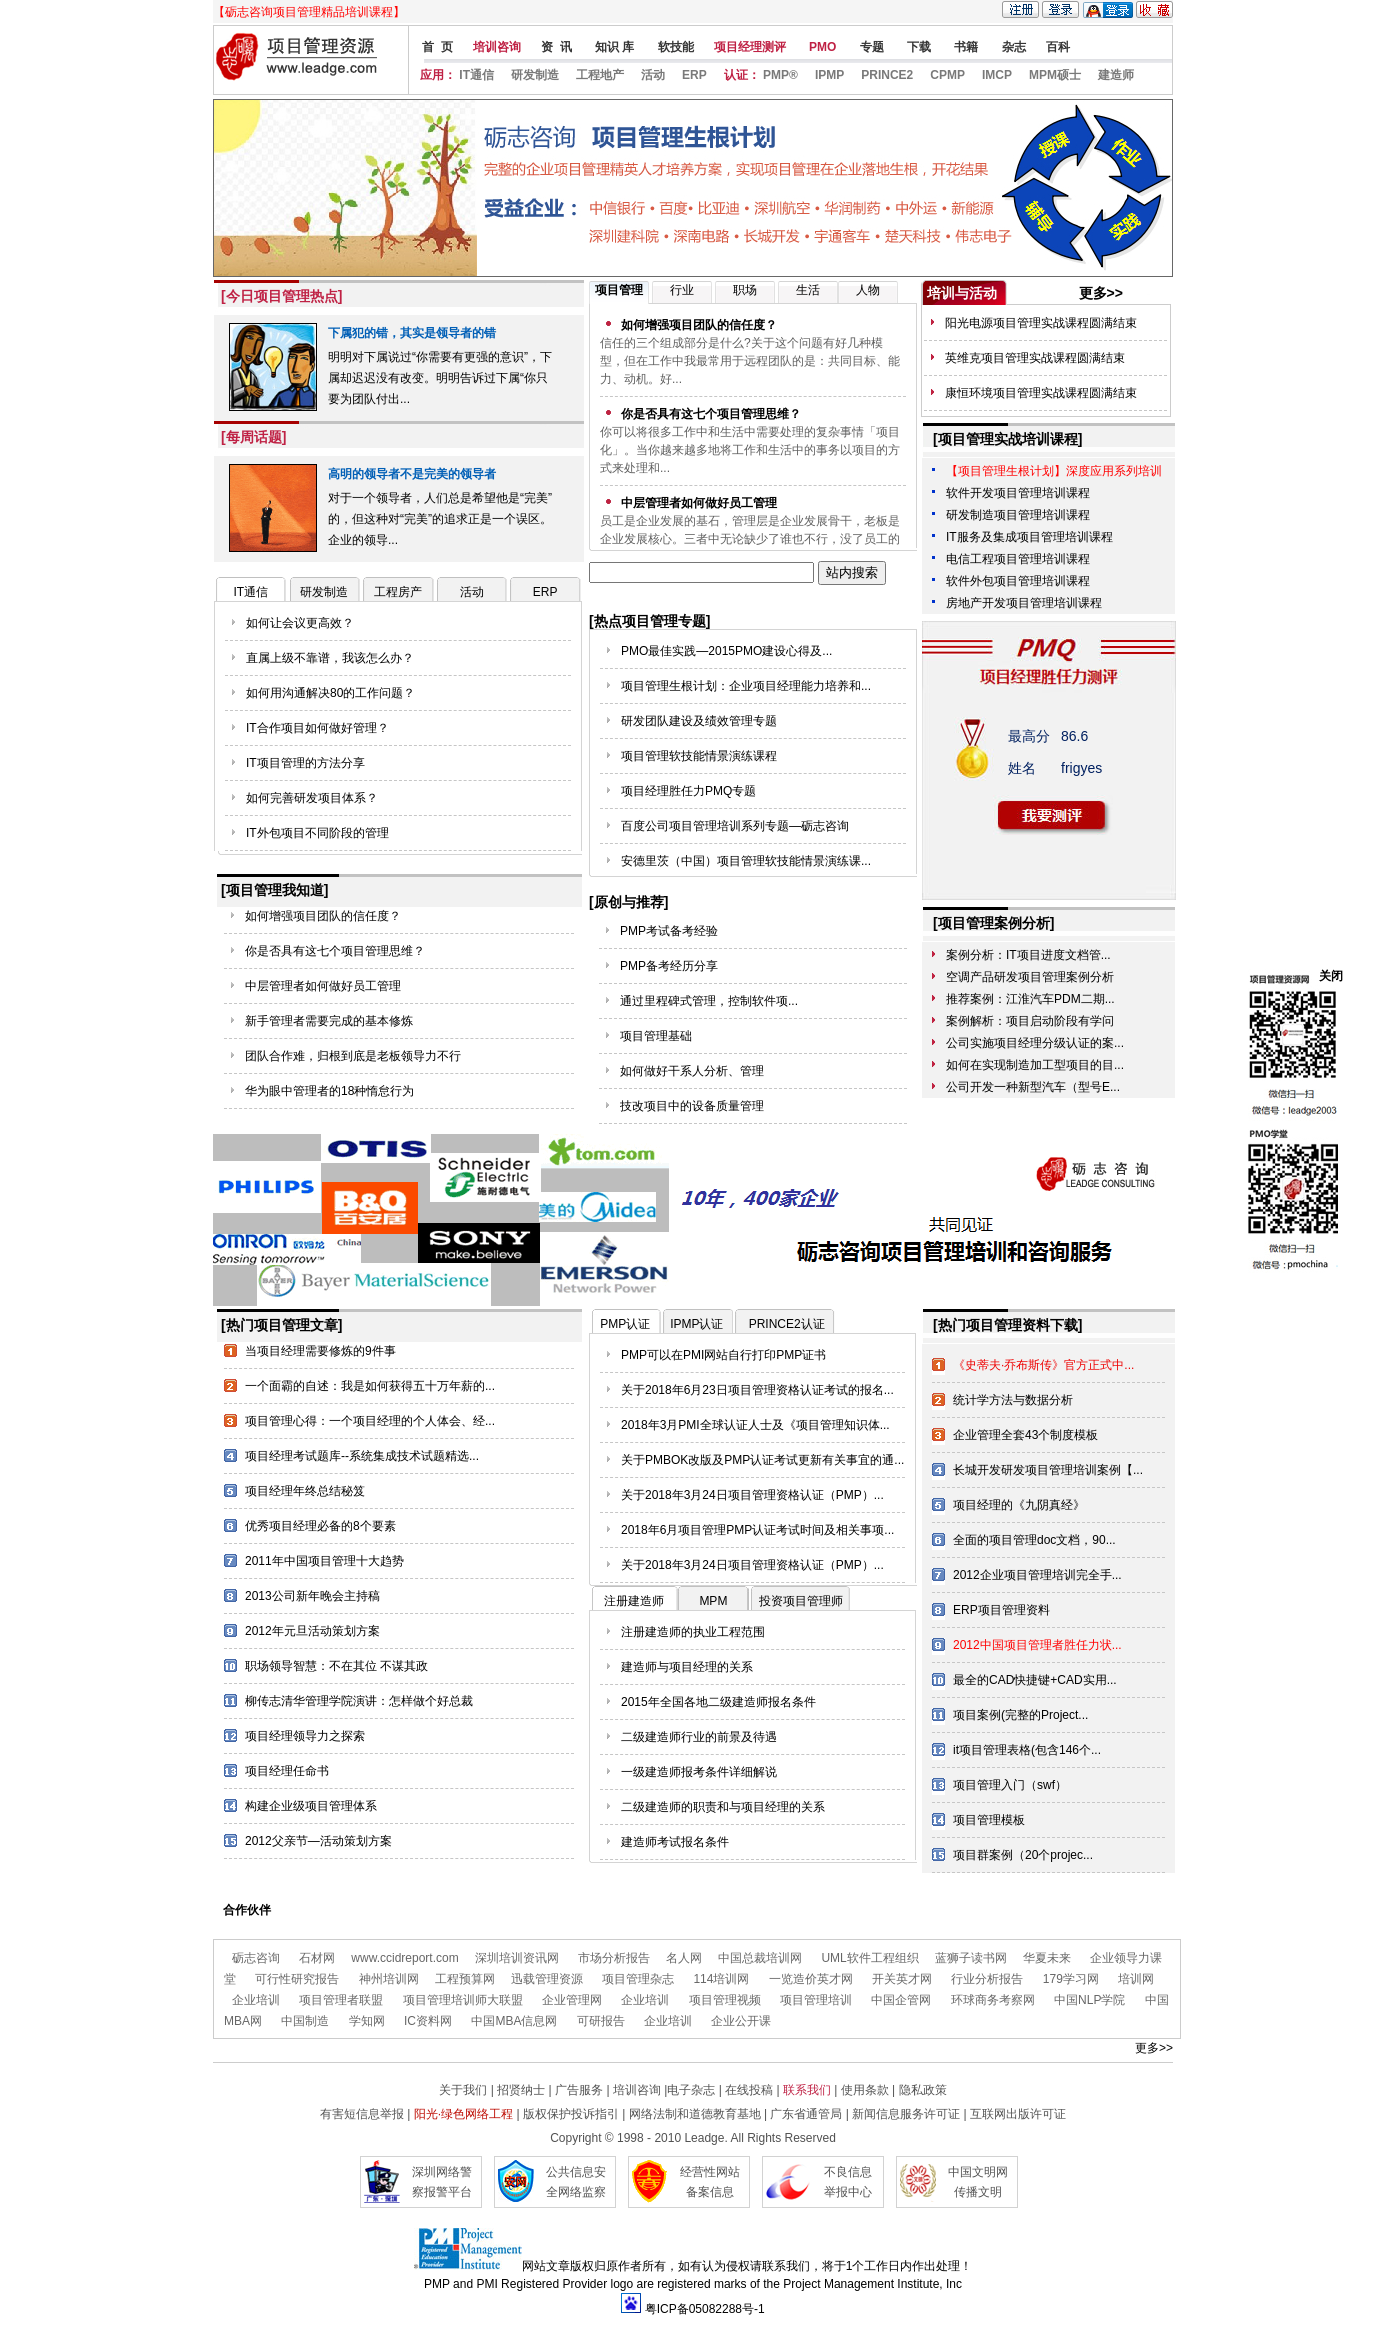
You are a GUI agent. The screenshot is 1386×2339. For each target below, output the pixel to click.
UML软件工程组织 (869, 1958)
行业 (682, 290)
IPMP (829, 75)
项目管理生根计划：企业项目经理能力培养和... (746, 686)
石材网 (317, 1958)
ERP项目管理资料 (1001, 1610)
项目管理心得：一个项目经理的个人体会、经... (370, 1421)
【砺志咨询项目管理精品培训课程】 (309, 12)
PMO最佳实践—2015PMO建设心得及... (726, 651)
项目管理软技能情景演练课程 (699, 756)
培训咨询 (497, 47)
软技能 (673, 47)
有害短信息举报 (362, 2114)
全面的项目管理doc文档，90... (1034, 1540)
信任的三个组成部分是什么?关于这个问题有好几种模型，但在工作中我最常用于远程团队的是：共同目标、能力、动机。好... (750, 361)
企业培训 (256, 2000)
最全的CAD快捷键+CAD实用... (1035, 1680)
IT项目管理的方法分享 (305, 763)
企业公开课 (741, 2021)
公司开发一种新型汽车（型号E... (1033, 1087)
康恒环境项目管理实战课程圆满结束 (1041, 393)
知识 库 (613, 47)
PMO (821, 47)
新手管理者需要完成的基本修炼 (329, 1021)
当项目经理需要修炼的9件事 (320, 1351)
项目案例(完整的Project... (1020, 1715)
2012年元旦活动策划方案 (312, 1631)
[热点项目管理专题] (649, 621)
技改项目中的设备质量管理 (692, 1106)
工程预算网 (465, 1979)
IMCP (997, 75)
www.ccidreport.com (404, 1958)
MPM (713, 1601)
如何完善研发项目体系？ (312, 798)
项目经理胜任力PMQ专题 (688, 791)
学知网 (367, 2021)
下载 (917, 47)
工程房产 (398, 592)
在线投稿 (749, 2090)
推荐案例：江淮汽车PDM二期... (1030, 999)
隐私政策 (923, 2090)
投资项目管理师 (801, 1601)
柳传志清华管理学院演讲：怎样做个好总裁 (359, 1701)
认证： (742, 75)
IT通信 (476, 75)
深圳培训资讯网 (517, 1958)
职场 (745, 290)
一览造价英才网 (811, 1979)
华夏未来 (1047, 1958)
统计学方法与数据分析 (1013, 1400)
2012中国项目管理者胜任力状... (1037, 1645)
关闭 (1331, 976)
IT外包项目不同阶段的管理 (317, 833)
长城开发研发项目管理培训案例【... (1048, 1470)
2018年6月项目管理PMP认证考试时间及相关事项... (757, 1530)
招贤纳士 (521, 2090)
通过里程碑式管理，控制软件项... (709, 1001)
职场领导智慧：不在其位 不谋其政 (336, 1666)
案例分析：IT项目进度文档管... (1028, 955)
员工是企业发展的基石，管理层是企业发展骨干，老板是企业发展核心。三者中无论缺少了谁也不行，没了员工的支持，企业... (750, 539)
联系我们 (807, 2090)
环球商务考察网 (993, 2000)
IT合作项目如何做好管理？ (317, 728)
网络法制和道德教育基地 (695, 2114)
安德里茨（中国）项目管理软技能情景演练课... (746, 861)
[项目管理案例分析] (993, 923)
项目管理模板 (989, 1820)
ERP (694, 75)
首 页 (436, 47)
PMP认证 (625, 1324)
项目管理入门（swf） (1010, 1785)
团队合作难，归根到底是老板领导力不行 (353, 1056)
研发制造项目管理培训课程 (1018, 515)
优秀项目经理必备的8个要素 (320, 1526)
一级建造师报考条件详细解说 (699, 1772)
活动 (653, 75)
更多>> (1101, 293)
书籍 (964, 47)
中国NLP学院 (1089, 2000)
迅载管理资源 (547, 1979)
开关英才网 (902, 1979)
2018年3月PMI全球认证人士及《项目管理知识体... (755, 1425)
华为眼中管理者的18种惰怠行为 (329, 1091)
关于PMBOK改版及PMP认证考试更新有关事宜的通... (762, 1460)
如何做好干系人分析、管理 (692, 1071)
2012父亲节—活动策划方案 (318, 1841)
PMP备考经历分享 (669, 966)
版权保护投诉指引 (571, 2114)
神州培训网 (389, 1979)
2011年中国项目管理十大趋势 (324, 1561)
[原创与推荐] (628, 902)
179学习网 (1071, 1979)
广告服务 (579, 2090)
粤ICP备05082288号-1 (705, 2309)
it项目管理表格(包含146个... (1027, 1750)
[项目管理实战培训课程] (1007, 439)
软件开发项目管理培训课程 (1018, 493)
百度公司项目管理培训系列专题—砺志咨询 (735, 826)
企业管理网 (572, 2000)
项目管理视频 (725, 2000)
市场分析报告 (614, 1958)
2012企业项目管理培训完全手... (1037, 1575)
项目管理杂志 (638, 1979)
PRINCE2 (887, 75)
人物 (868, 290)
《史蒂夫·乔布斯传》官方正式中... (1043, 1365)
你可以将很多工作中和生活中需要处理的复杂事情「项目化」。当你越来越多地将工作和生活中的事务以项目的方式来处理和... (750, 450)
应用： (438, 75)
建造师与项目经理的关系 (687, 1667)
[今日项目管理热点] (281, 296)
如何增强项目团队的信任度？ (323, 916)
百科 (1058, 47)
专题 (869, 47)
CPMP (947, 75)
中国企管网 (901, 2000)
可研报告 (601, 2021)
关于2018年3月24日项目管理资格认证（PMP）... (752, 1495)
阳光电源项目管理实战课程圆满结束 (1041, 323)
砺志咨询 (256, 1958)
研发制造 (535, 75)
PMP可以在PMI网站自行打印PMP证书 (723, 1355)
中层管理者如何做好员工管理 (323, 986)
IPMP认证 (696, 1324)
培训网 (1136, 1979)
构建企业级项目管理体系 (311, 1806)
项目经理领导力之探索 (305, 1736)
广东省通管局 (806, 2114)
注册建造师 (634, 1601)
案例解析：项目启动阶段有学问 (1030, 1021)
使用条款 (865, 2090)
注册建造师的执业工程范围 (693, 1632)
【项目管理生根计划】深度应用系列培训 (1054, 471)
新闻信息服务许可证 (906, 2114)
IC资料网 (426, 2021)
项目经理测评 (750, 47)
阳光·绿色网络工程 (463, 2114)
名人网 (684, 1958)
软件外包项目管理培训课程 (1018, 581)
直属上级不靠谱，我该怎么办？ (330, 658)
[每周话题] (253, 437)
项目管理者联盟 (341, 2000)
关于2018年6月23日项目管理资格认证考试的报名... (757, 1390)
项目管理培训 (816, 2000)
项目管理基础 (656, 1036)
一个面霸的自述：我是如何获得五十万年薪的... (370, 1386)
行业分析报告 (987, 1979)
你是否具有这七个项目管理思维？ (335, 951)
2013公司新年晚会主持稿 (312, 1596)
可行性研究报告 (297, 1979)
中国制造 (305, 2021)
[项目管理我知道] (274, 890)
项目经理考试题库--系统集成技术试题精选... (362, 1456)
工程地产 (600, 75)
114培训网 (721, 1979)
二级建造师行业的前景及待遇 (699, 1737)
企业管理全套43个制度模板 (1025, 1435)
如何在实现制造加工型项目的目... (1035, 1065)
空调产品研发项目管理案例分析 (1030, 977)
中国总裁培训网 (760, 1958)
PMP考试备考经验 (669, 931)
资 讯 (556, 47)
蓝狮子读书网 (971, 1958)
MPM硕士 (1055, 75)
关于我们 (463, 2090)
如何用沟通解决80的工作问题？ (330, 693)
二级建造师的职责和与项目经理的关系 (723, 1807)
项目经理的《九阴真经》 (1019, 1505)
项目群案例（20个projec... (1023, 1855)
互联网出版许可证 (1018, 2114)
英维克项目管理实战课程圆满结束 (1035, 358)
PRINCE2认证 (787, 1324)
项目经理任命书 (287, 1771)
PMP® (780, 75)
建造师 (1116, 75)
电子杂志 (692, 2090)
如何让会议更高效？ (300, 623)
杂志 (1011, 47)
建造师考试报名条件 (675, 1842)
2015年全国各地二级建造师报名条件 (718, 1702)
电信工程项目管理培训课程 (1018, 559)
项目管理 (619, 290)
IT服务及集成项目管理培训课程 (1029, 537)
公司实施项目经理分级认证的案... (1035, 1043)
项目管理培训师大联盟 (464, 2000)
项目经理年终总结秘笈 (305, 1491)
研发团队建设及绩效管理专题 (699, 721)
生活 (808, 290)
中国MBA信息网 (514, 2021)
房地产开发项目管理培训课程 (1024, 603)
